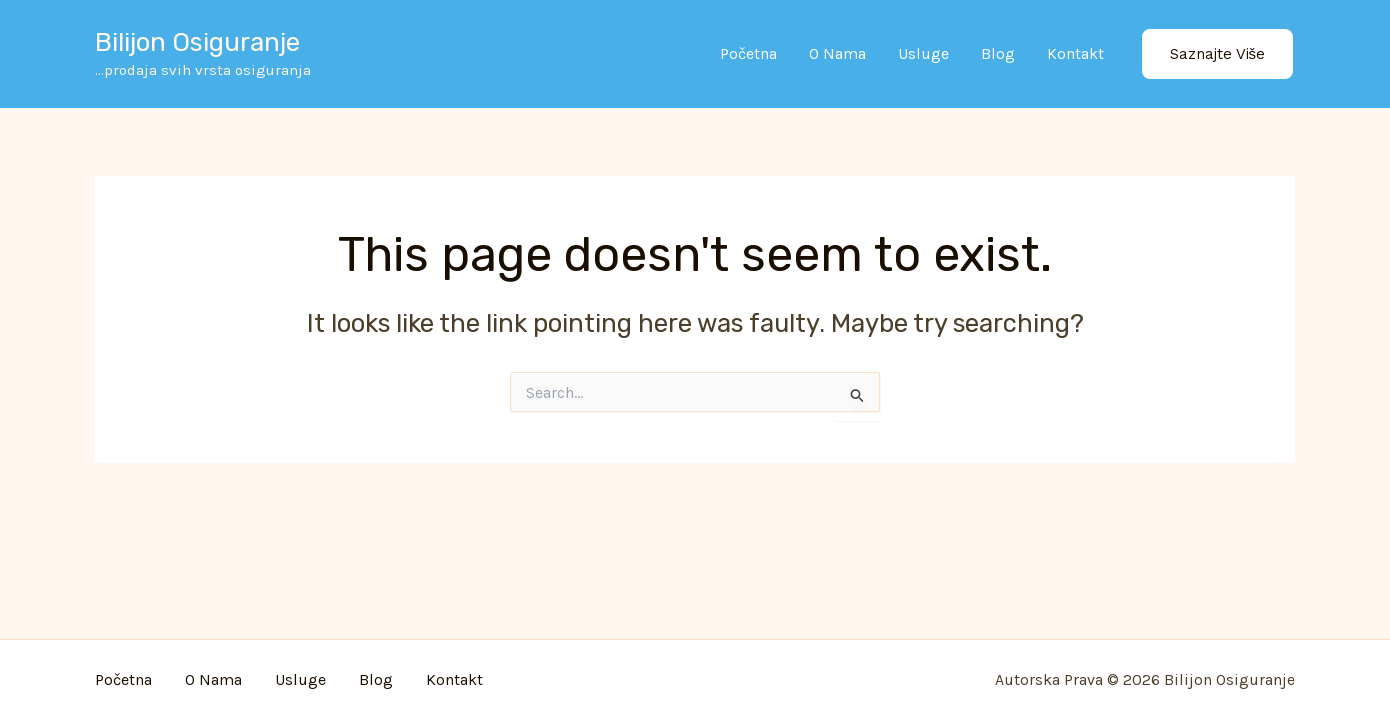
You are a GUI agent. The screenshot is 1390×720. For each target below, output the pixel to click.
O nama (837, 53)
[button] (1218, 54)
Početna (748, 53)
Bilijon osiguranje (197, 42)
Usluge (923, 53)
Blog (998, 53)
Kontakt (1075, 53)
